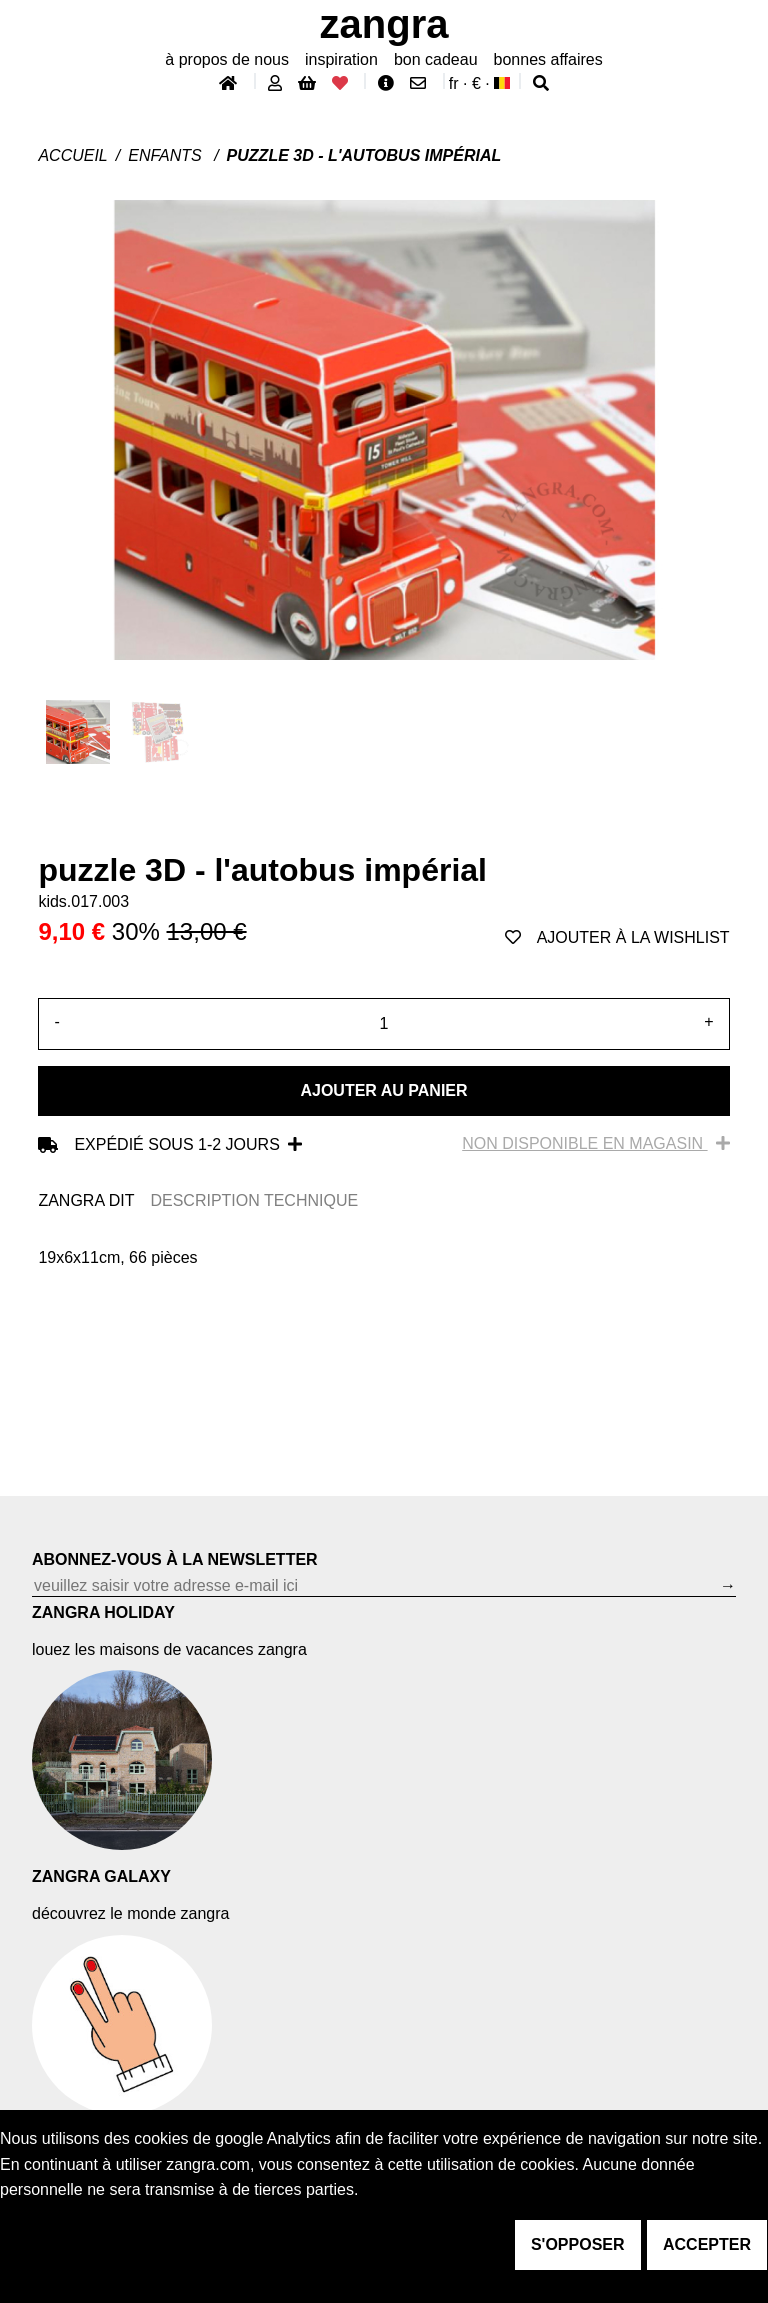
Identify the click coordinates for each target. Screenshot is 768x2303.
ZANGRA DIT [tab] (86, 1200)
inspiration (341, 59)
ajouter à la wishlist (617, 937)
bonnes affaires (548, 59)
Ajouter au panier (383, 1090)
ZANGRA (384, 24)
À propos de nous (227, 59)
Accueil (72, 155)
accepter (707, 2244)
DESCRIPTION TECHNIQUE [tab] (254, 1200)
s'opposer (578, 2244)
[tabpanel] (383, 1258)
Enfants (167, 155)
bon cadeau (436, 59)
